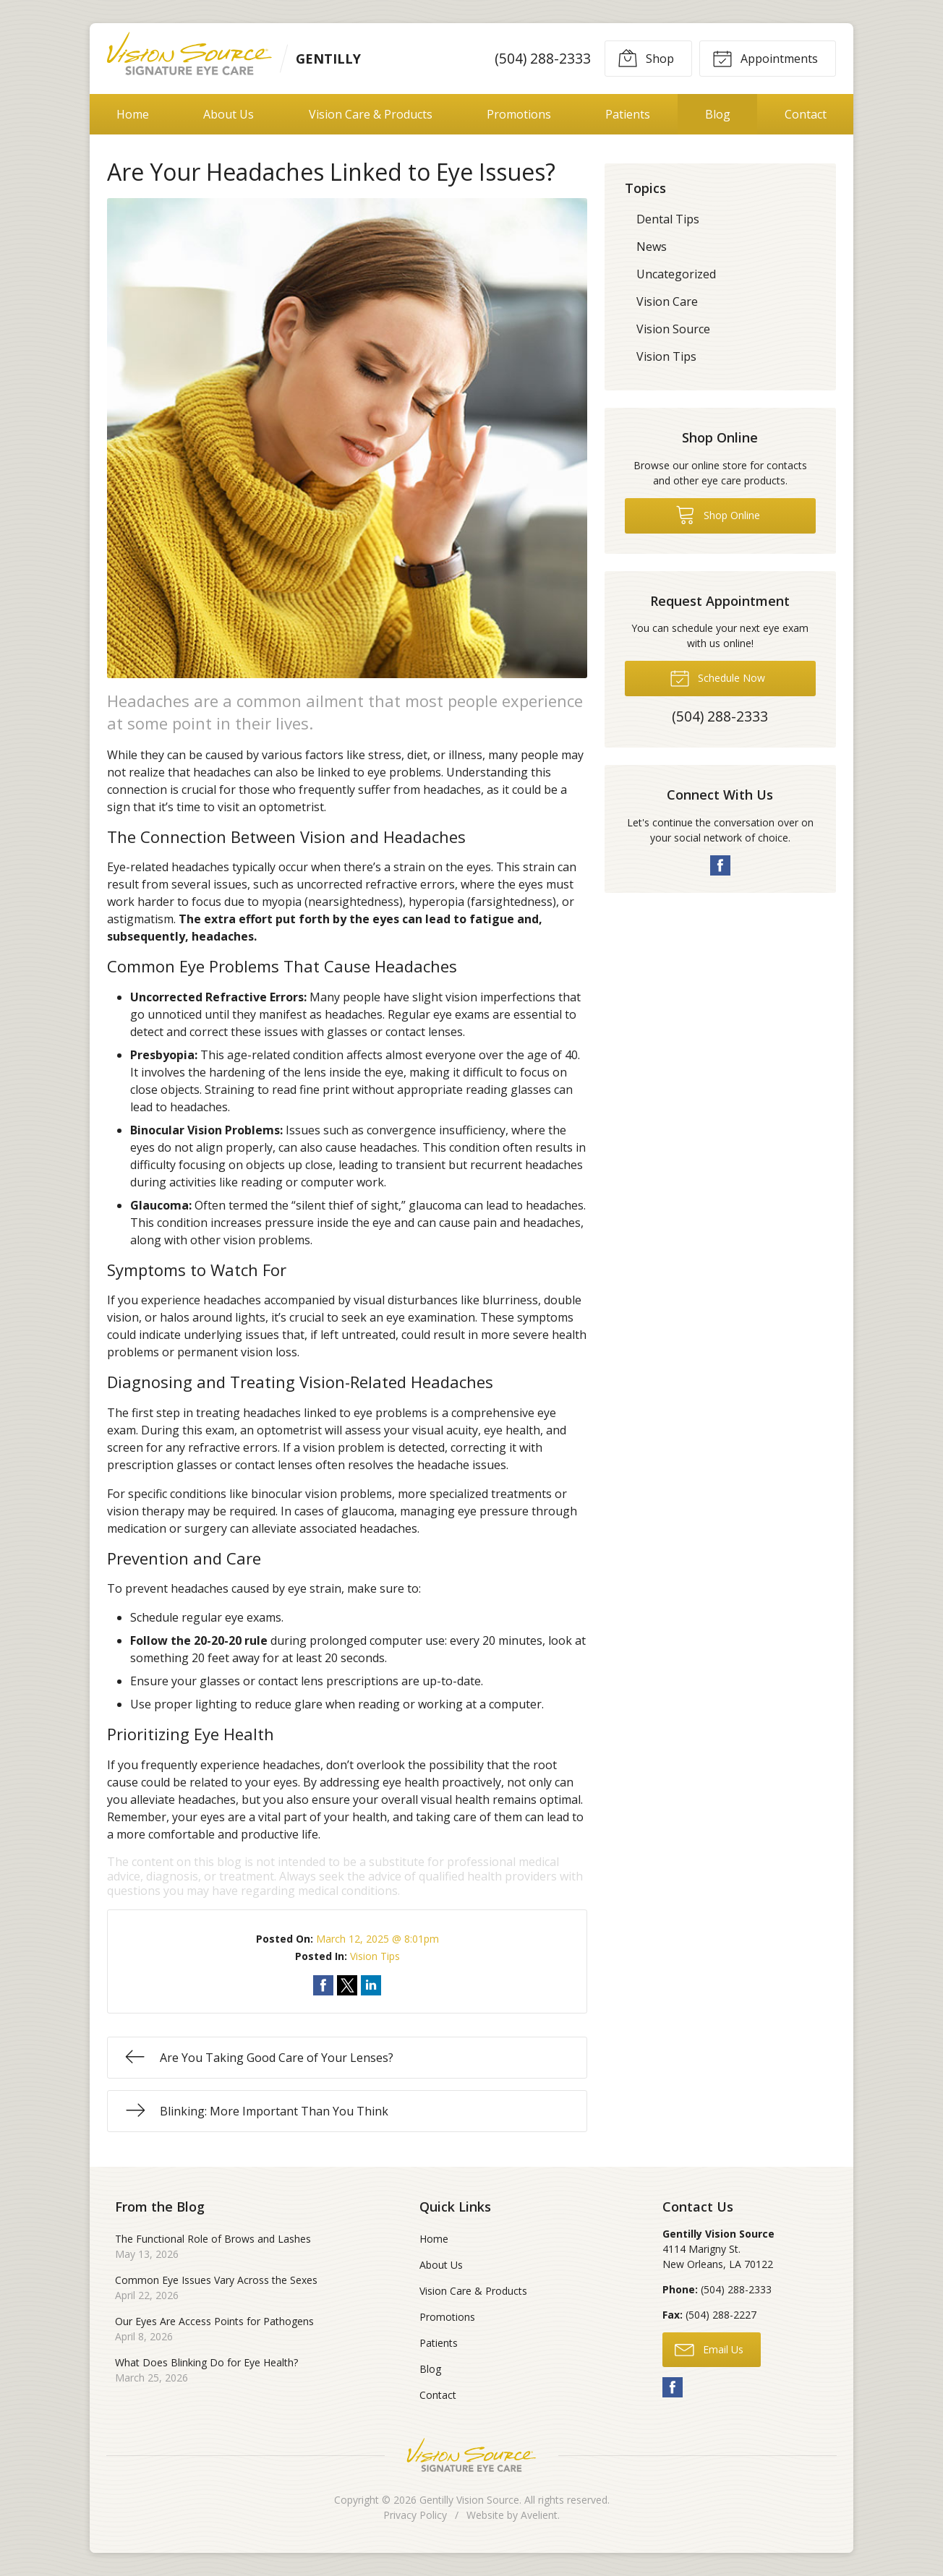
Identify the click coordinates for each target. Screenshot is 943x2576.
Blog (717, 114)
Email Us (709, 2349)
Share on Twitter (347, 1985)
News (651, 246)
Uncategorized (676, 274)
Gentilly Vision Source (469, 2500)
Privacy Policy (415, 2515)
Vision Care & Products (370, 114)
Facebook (720, 865)
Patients (627, 114)
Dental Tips (667, 219)
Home (132, 114)
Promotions (519, 114)
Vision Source (673, 329)
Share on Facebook (323, 1985)
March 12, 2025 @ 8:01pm (377, 1939)
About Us (228, 114)
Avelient (539, 2515)
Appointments (765, 58)
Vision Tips (375, 1956)
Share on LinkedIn (371, 1985)
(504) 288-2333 (543, 58)
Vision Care (667, 301)
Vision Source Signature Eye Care (471, 2455)
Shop (646, 58)
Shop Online (717, 514)
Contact (806, 114)
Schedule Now (717, 677)
